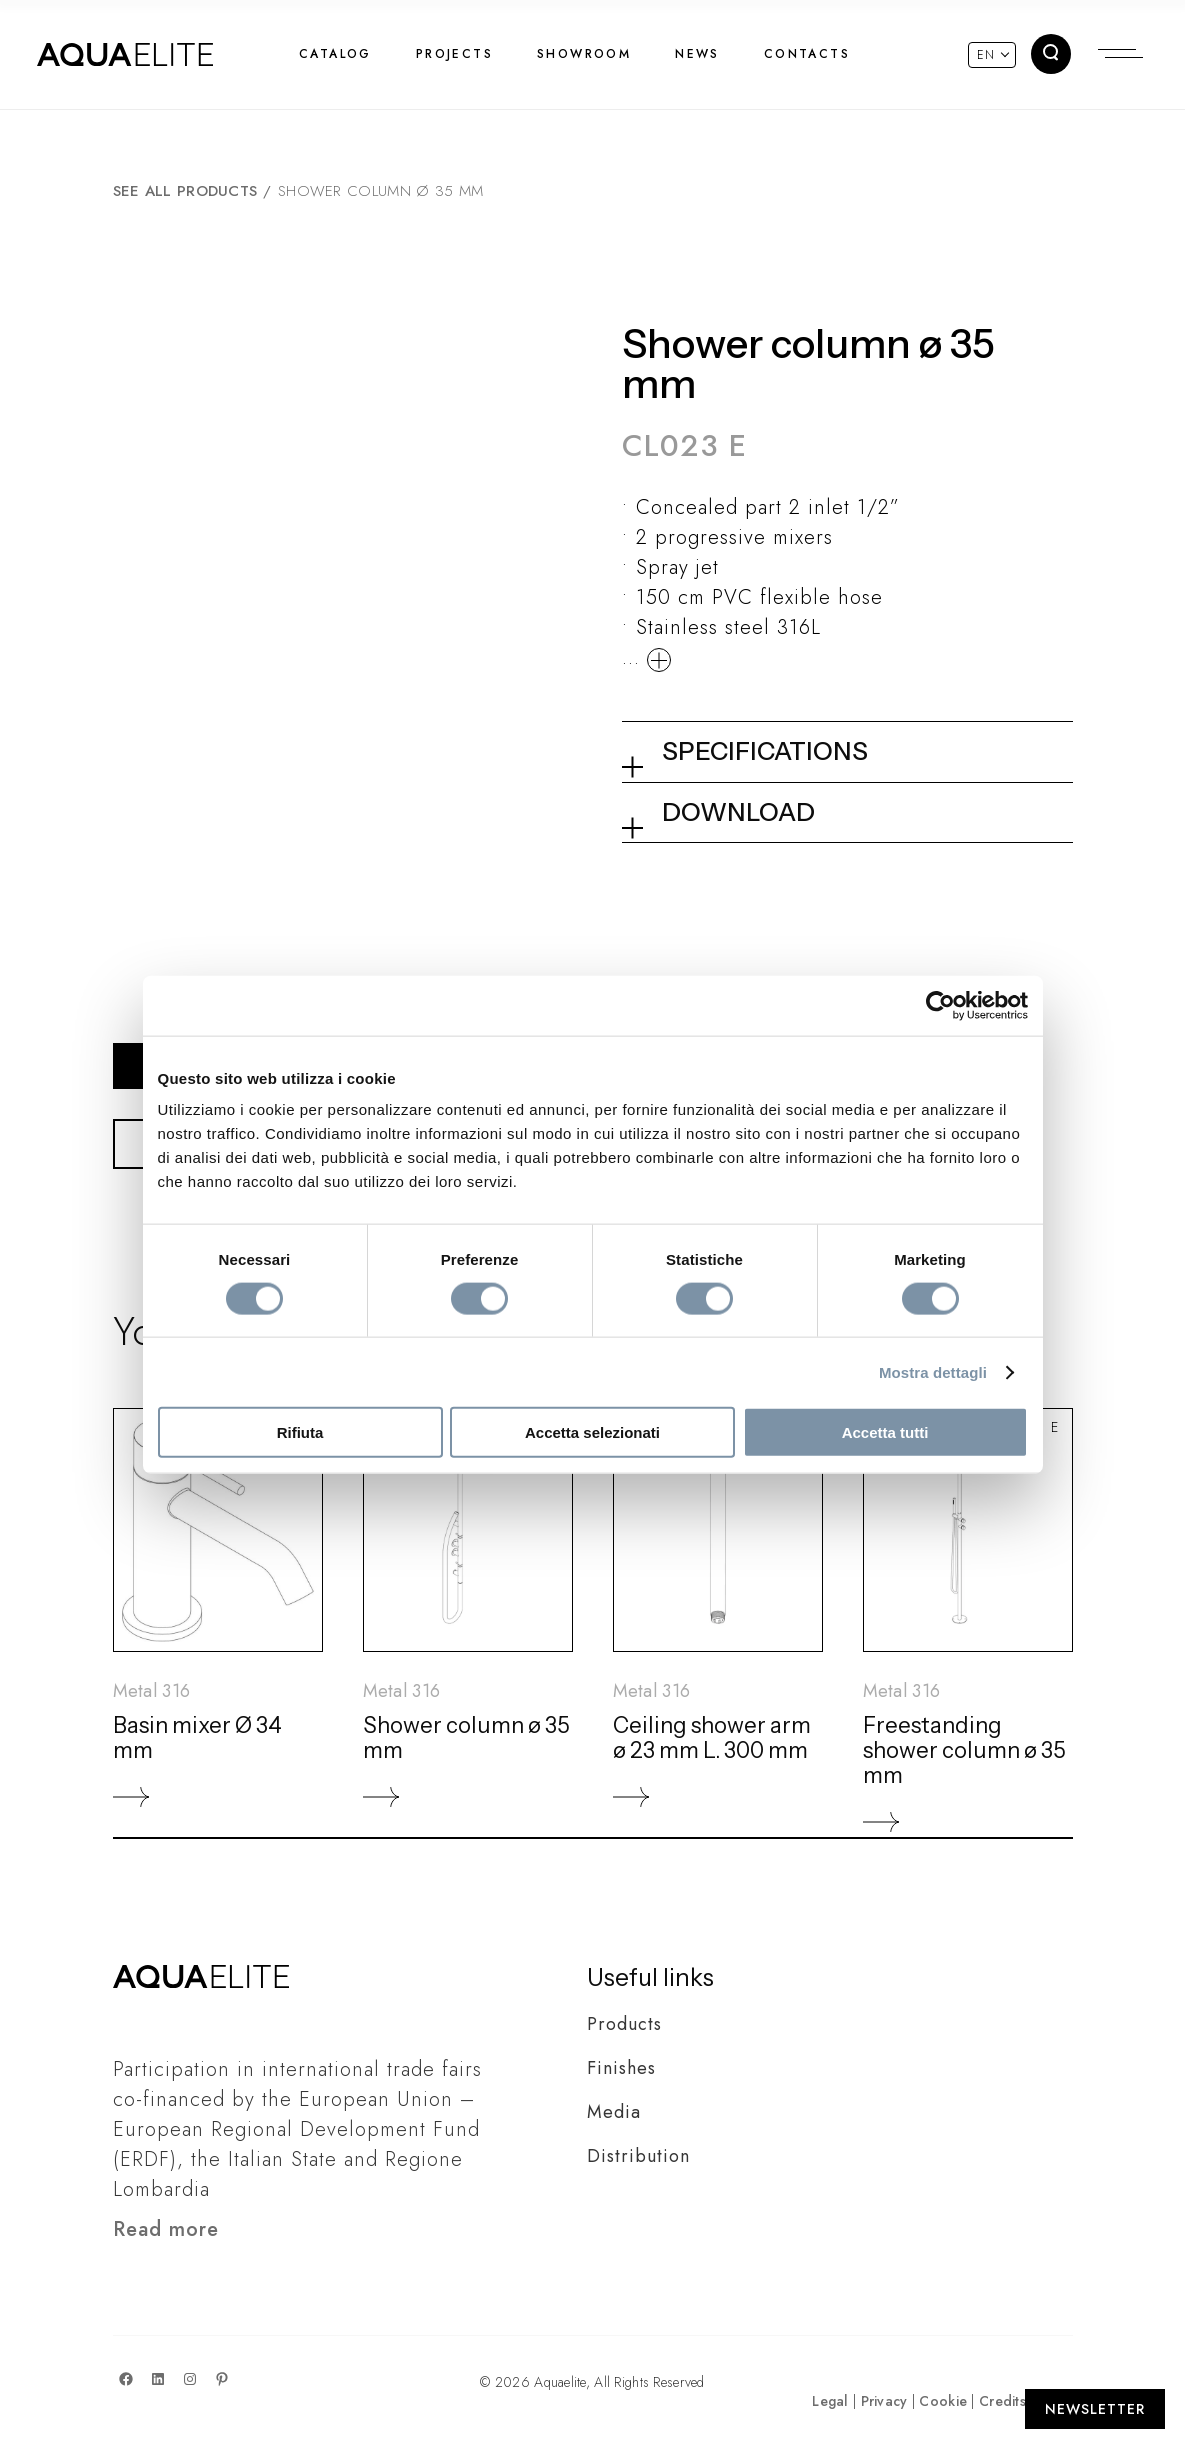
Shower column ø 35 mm (466, 1738)
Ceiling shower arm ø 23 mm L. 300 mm (712, 1738)
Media (614, 2112)
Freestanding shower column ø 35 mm (964, 1750)
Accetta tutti (885, 1432)
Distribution (638, 2156)
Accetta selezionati (592, 1432)
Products (624, 2024)
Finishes (621, 2068)
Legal (830, 2401)
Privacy (884, 2401)
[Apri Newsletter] (1095, 2409)
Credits (1002, 2401)
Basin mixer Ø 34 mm (197, 1738)
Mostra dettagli (933, 1371)
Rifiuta (300, 1432)
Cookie (943, 2401)
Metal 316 (152, 1691)
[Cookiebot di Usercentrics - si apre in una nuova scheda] (940, 1005)
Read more (166, 2229)
